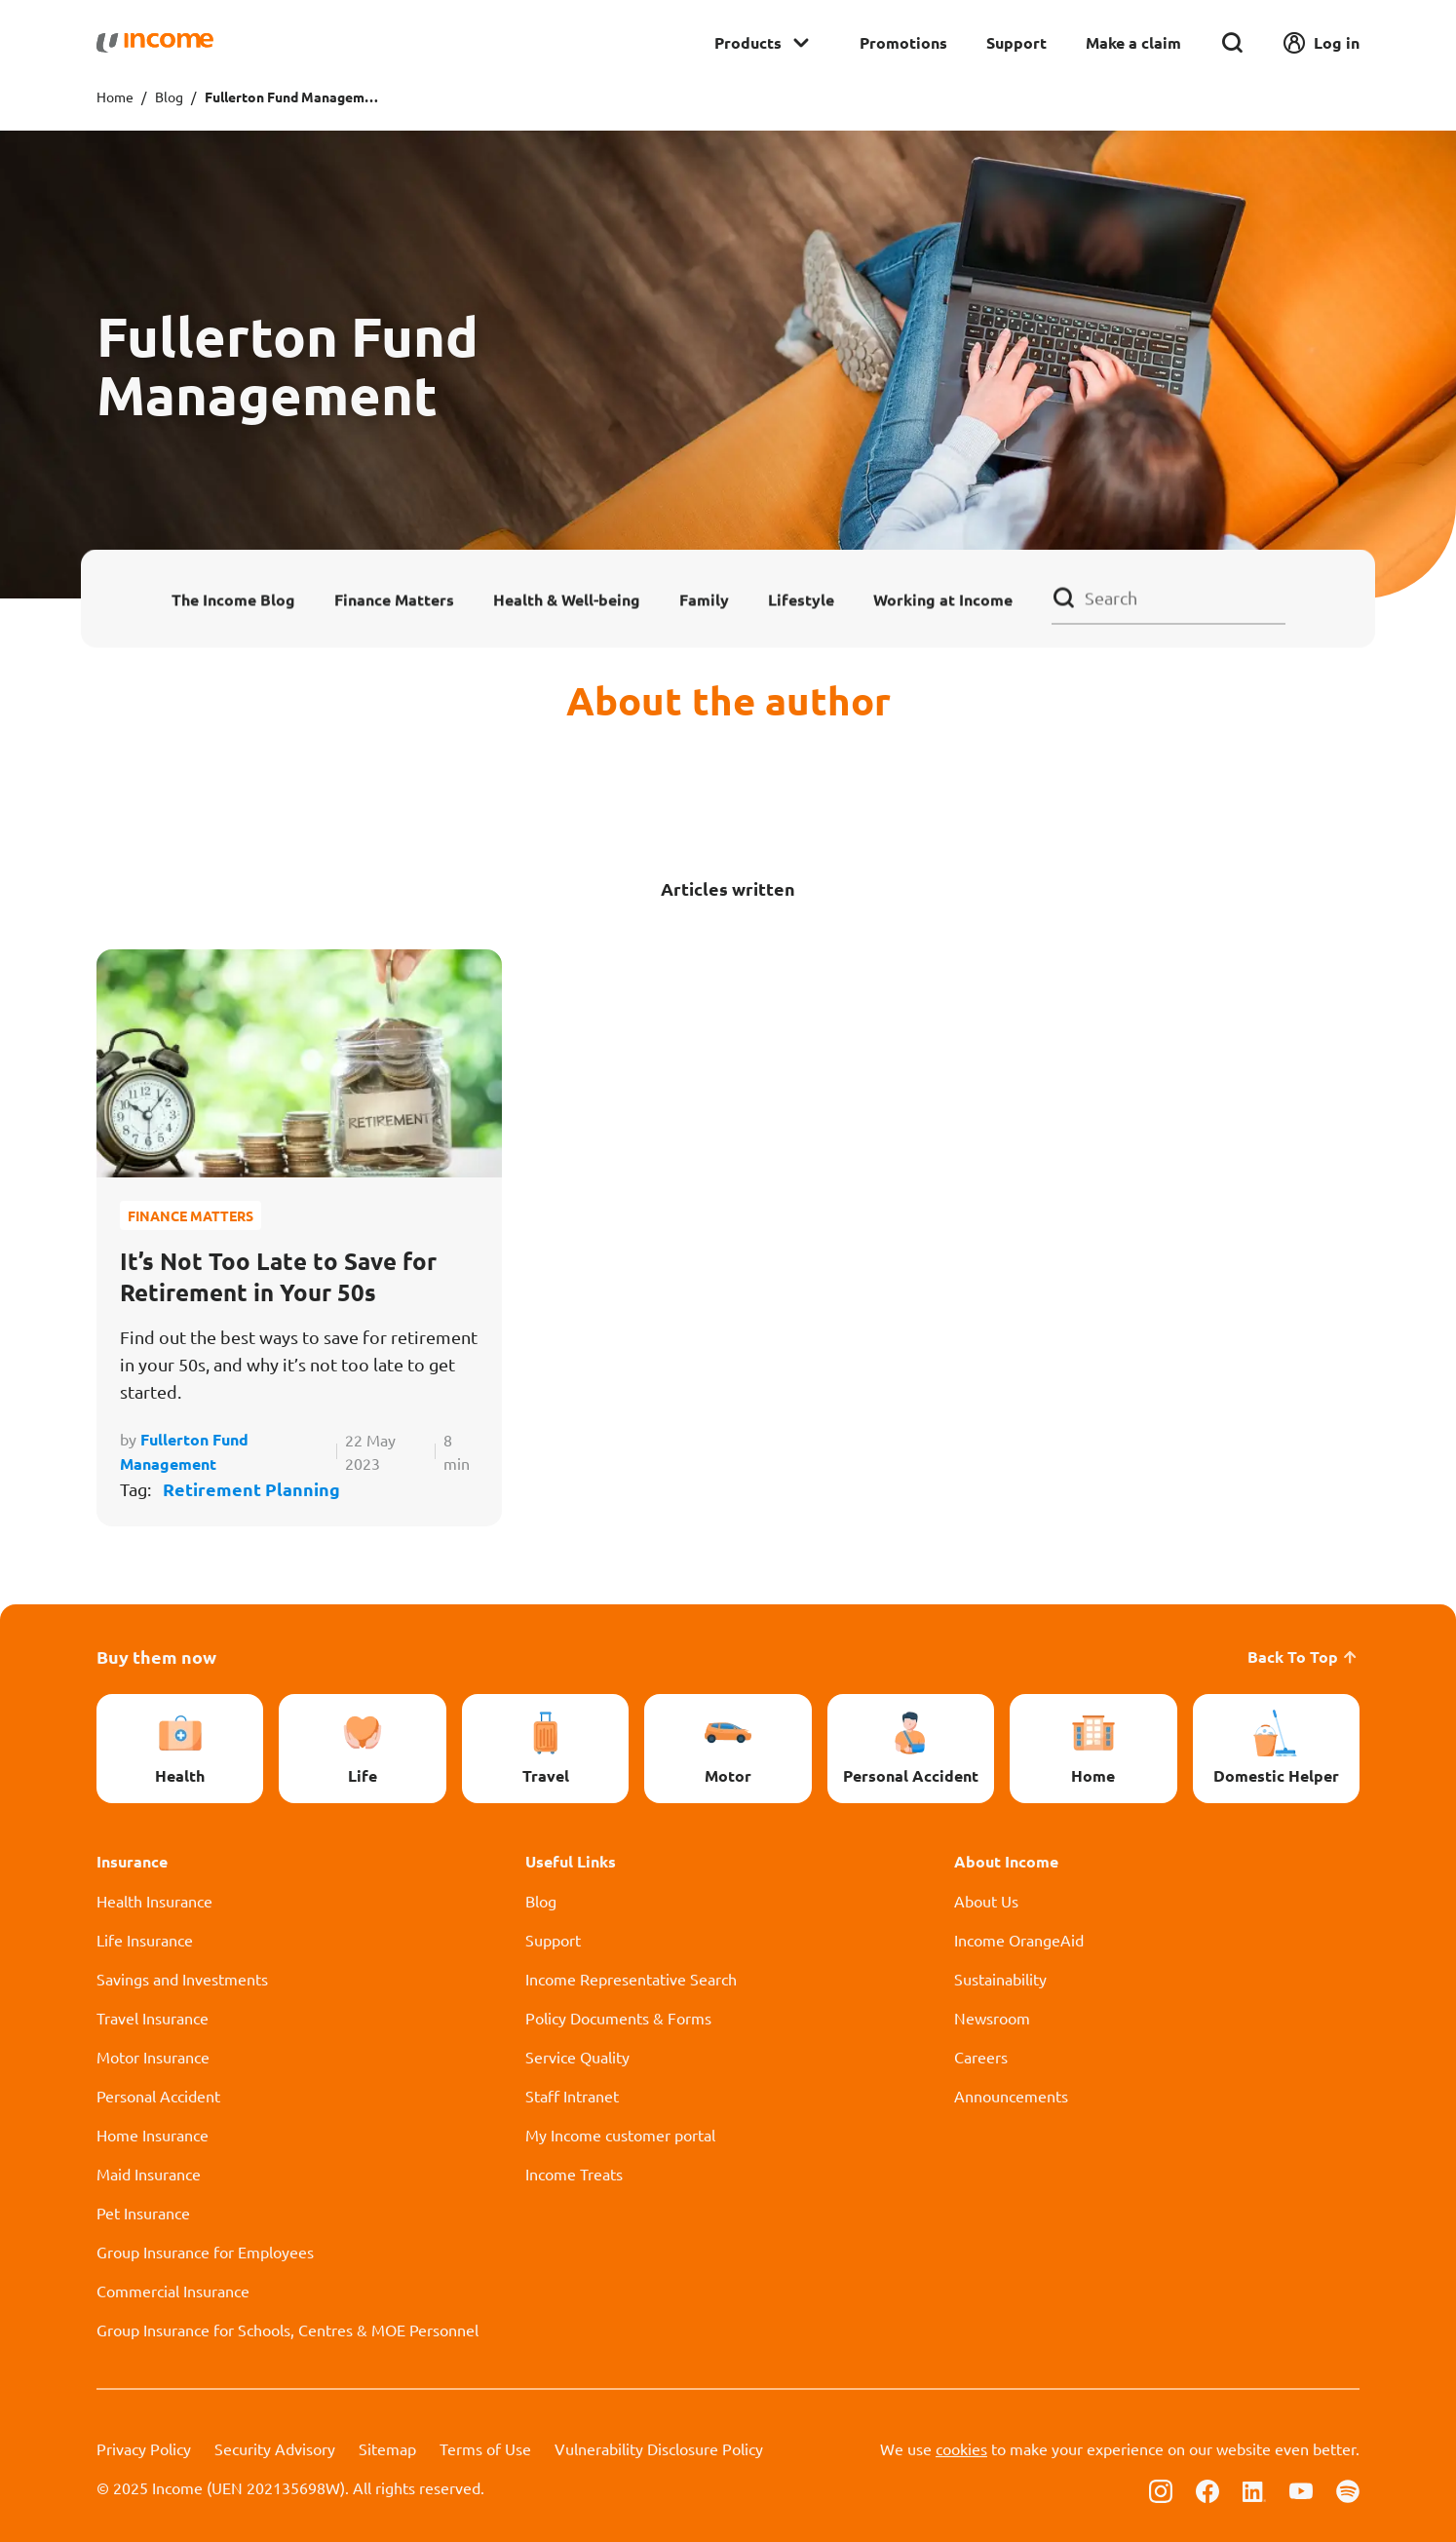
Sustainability (1000, 1978)
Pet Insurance (143, 2212)
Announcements (1011, 2095)
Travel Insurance (152, 2017)
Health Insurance (154, 1900)
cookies (961, 2448)
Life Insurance (144, 1939)
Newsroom (992, 2017)
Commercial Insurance (172, 2290)
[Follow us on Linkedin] (1254, 2489)
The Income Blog (233, 599)
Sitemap (387, 2448)
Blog (169, 96)
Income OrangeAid (1019, 1939)
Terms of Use (485, 2448)
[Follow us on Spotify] (1348, 2489)
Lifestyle (801, 599)
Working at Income (943, 599)
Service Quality (577, 2056)
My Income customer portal (620, 2134)
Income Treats (574, 2173)
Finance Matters (394, 599)
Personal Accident (158, 2095)
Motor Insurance (153, 2056)
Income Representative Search (631, 1978)
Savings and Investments (182, 1978)
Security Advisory (274, 2448)
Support (1016, 42)
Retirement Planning (251, 1489)
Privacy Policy (143, 2448)
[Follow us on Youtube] (1301, 2489)
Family (704, 599)
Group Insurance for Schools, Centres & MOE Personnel (287, 2329)
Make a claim (1133, 42)
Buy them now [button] (156, 1656)
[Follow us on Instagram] (1160, 2489)
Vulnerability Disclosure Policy (659, 2448)
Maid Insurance (148, 2173)
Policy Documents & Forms (618, 2017)
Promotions (903, 42)
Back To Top (1303, 1656)
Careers (981, 2056)
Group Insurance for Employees (205, 2251)
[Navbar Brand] (154, 43)
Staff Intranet (572, 2095)
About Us (986, 1900)
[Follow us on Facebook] (1207, 2489)
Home (115, 96)
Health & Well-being (566, 599)
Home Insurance (152, 2134)
